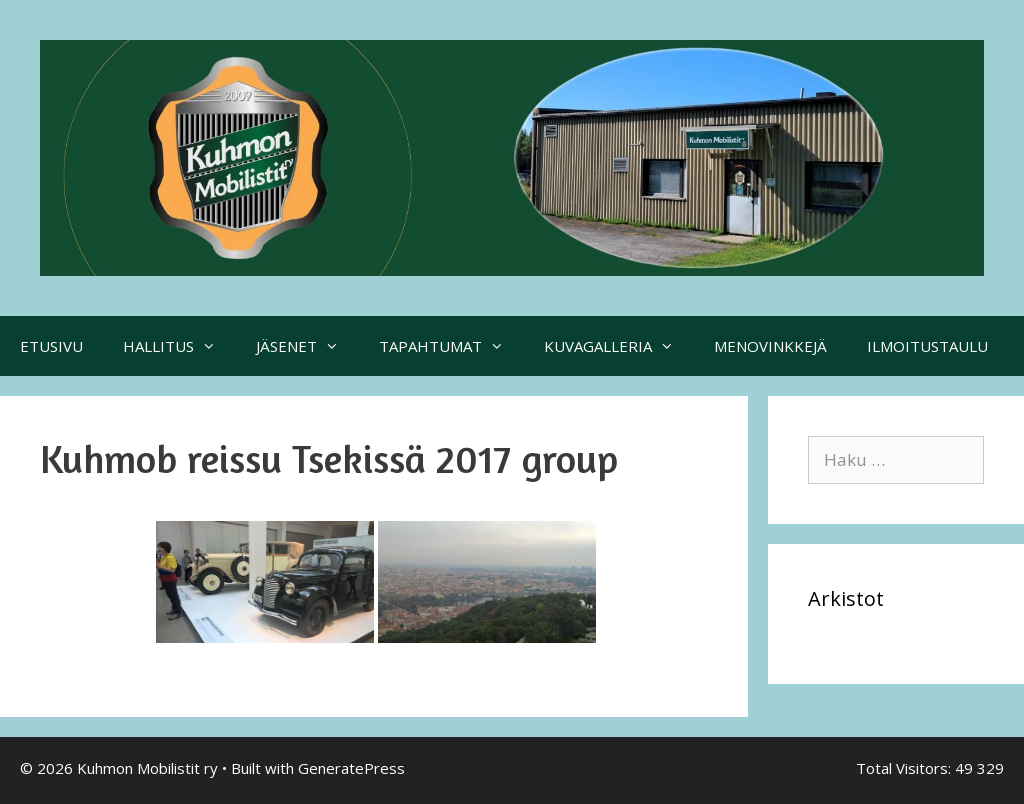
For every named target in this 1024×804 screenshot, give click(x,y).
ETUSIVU (51, 346)
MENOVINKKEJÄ (770, 346)
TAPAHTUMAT (451, 346)
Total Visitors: (905, 768)
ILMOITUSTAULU (927, 346)
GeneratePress (351, 768)
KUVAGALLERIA (619, 346)
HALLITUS (179, 346)
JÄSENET (307, 346)
